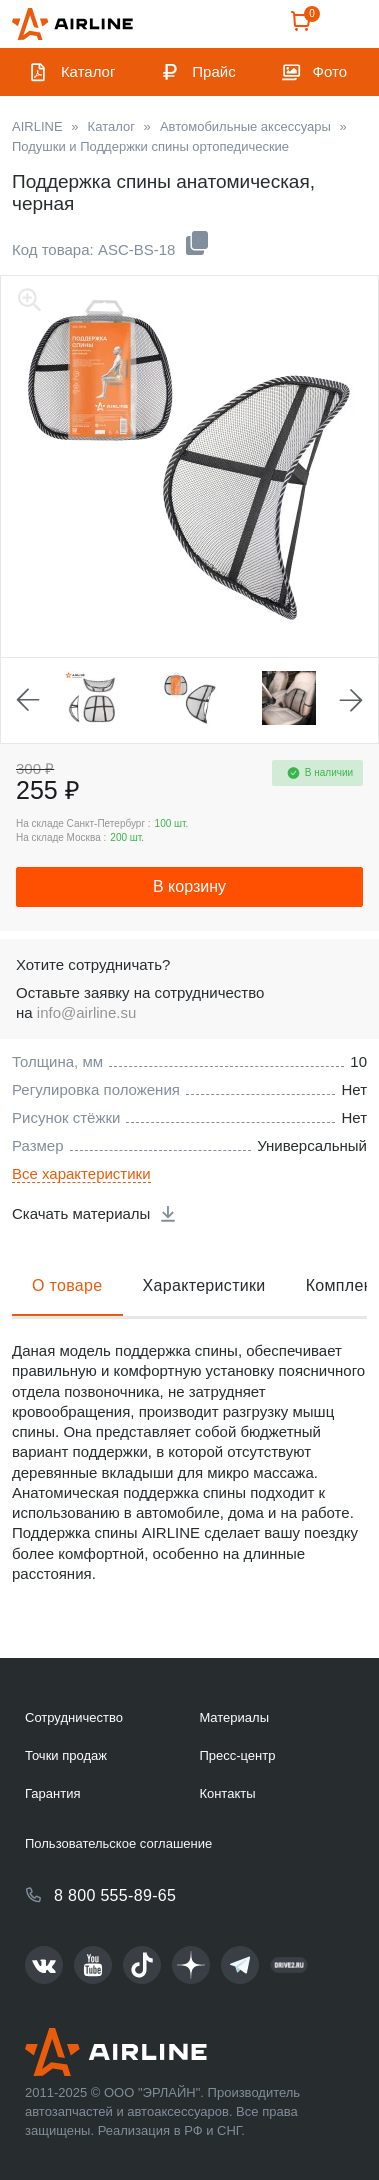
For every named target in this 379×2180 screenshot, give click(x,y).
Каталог (88, 71)
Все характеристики (81, 1173)
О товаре (67, 1285)
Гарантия (52, 1793)
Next (351, 700)
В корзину (189, 886)
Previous (28, 700)
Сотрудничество (74, 1717)
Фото (330, 71)
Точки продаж (66, 1755)
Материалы (234, 1717)
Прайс (213, 71)
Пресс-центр (237, 1755)
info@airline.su (86, 1012)
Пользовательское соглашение (118, 1843)
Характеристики (204, 1285)
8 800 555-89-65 (115, 1895)
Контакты (227, 1793)
